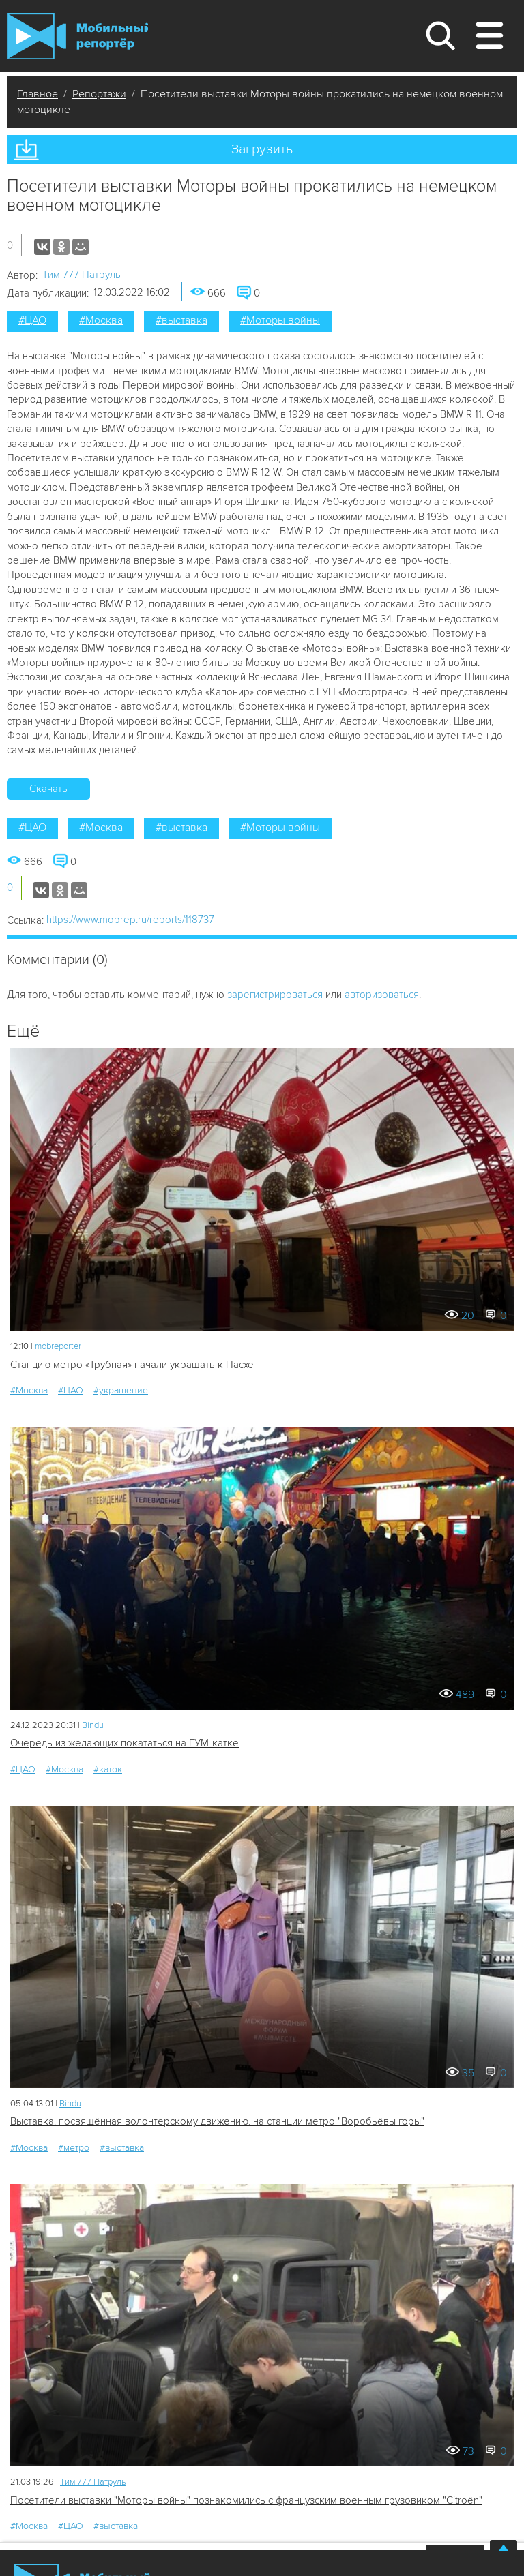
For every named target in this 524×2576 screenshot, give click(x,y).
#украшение (120, 1390)
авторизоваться (382, 994)
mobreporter (58, 1346)
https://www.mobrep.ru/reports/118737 (130, 919)
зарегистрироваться (275, 994)
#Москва (101, 320)
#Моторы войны (280, 320)
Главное (37, 94)
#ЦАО (32, 320)
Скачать (48, 789)
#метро (73, 2147)
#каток (107, 1769)
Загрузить (262, 149)
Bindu (93, 1725)
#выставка (181, 320)
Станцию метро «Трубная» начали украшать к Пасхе (132, 1365)
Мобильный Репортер (77, 36)
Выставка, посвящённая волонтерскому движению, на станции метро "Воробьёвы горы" (217, 2121)
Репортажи (99, 94)
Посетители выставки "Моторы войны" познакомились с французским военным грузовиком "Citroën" (246, 2500)
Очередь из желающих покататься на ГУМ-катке (124, 1743)
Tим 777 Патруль (81, 275)
